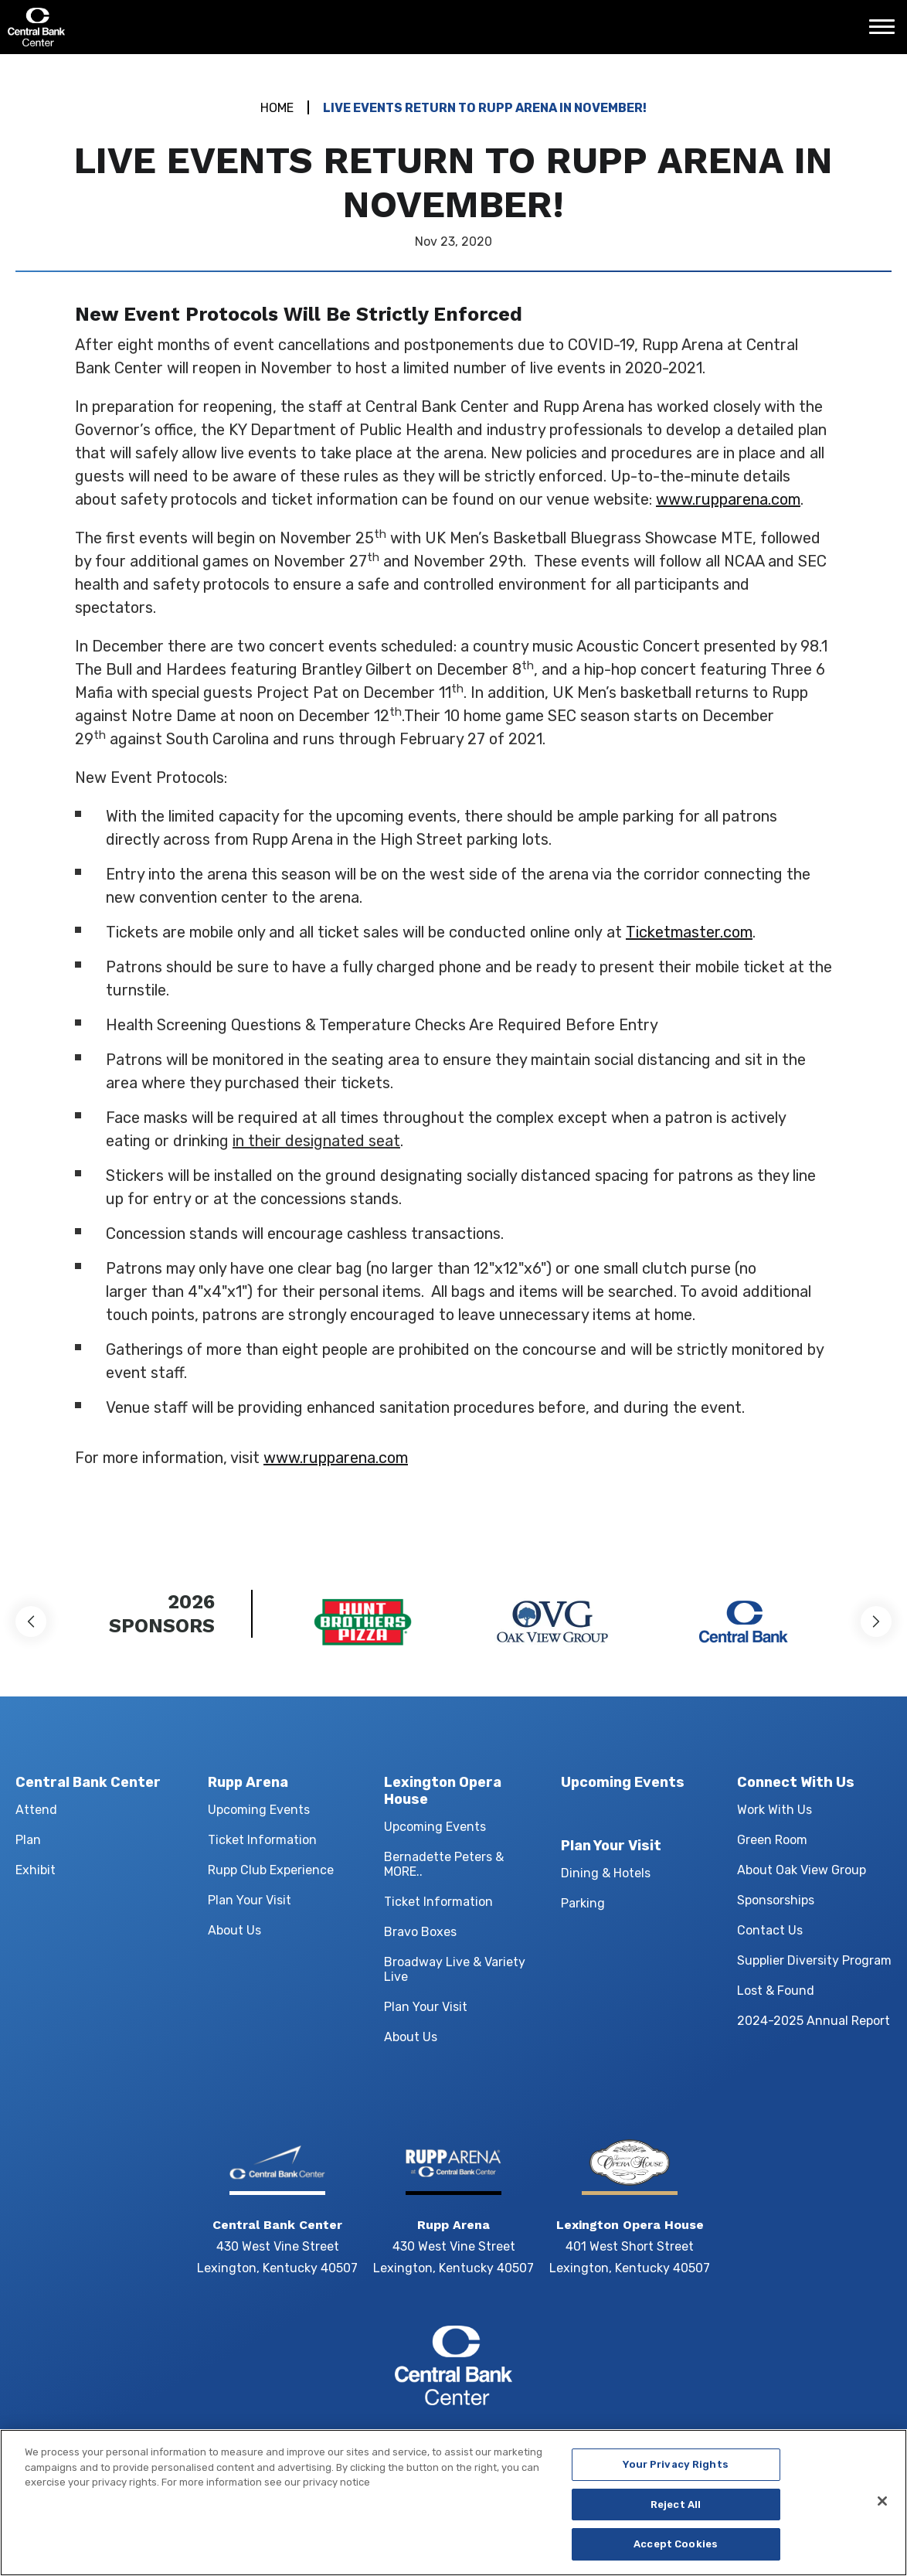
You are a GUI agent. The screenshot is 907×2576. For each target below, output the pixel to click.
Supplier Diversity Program (814, 1960)
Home (277, 107)
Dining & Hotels (606, 1873)
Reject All (676, 2510)
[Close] (882, 2507)
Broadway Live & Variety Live (454, 1969)
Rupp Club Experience (271, 1870)
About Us (234, 1930)
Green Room (772, 1839)
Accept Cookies (676, 2551)
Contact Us (770, 1930)
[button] (30, 1621)
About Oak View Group (801, 1870)
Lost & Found (775, 1990)
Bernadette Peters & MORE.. (444, 1864)
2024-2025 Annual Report (813, 2020)
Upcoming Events (259, 1809)
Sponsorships (775, 1900)
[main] (453, 800)
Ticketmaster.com (689, 932)
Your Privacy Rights (675, 2470)
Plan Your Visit (249, 1900)
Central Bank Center (91, 27)
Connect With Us (795, 1782)
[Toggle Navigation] (886, 32)
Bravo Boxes (420, 1931)
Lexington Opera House (442, 1791)
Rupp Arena (248, 1782)
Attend (36, 1809)
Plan (28, 1839)
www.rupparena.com (728, 499)
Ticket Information (262, 1839)
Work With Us (774, 1809)
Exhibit (35, 1870)
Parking (583, 1903)
